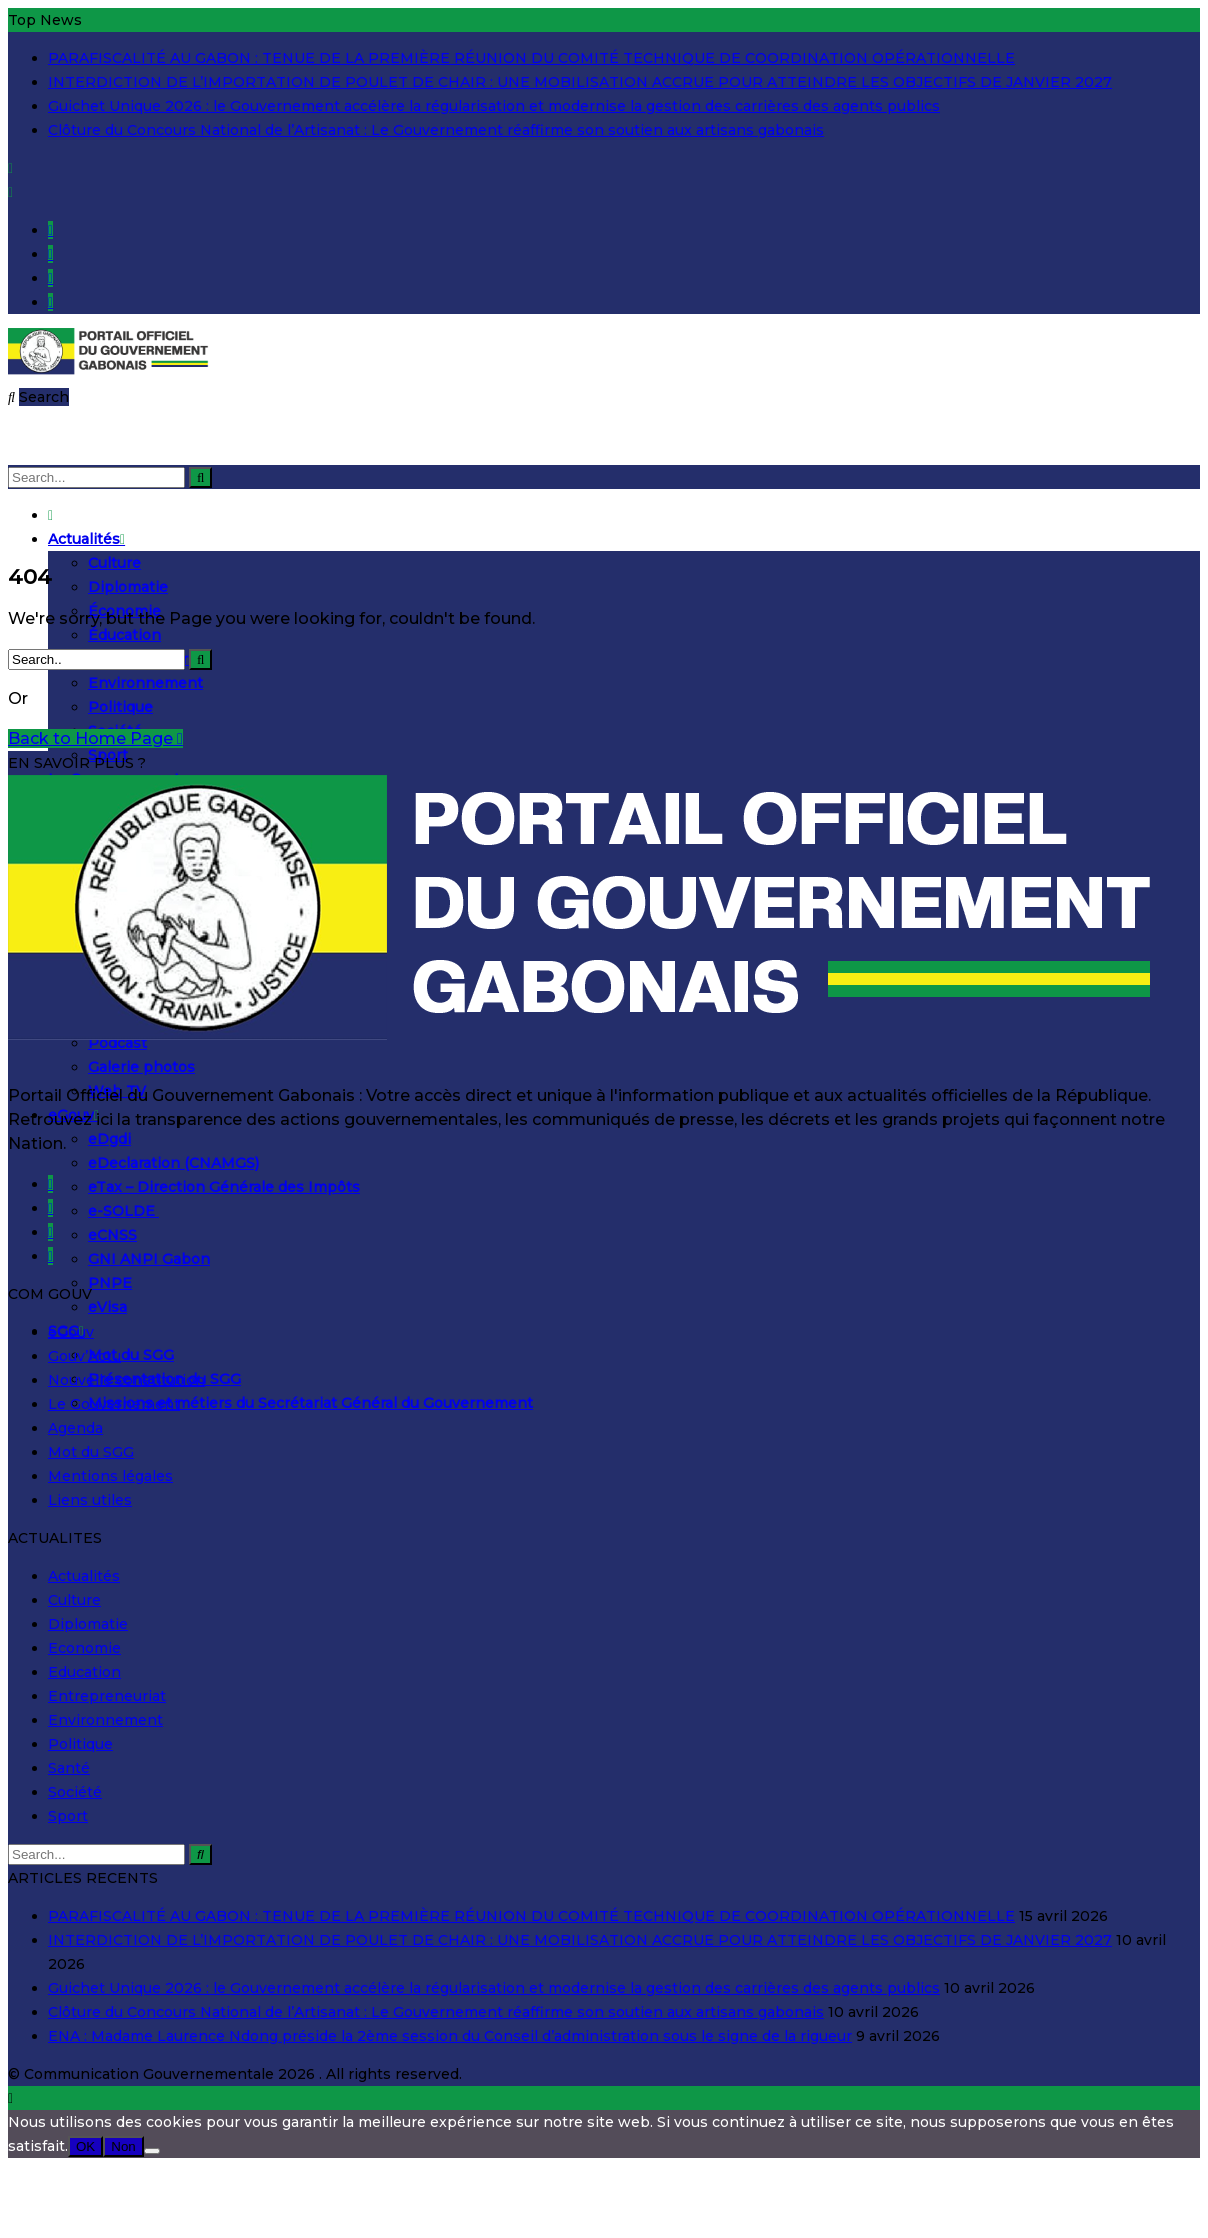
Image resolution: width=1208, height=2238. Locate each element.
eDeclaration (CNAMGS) (173, 1163)
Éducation (124, 635)
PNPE (110, 1283)
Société (75, 1792)
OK (85, 2146)
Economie (84, 1648)
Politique (120, 707)
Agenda (75, 1428)
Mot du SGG (131, 1355)
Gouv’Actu (84, 1356)
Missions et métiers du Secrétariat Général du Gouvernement (310, 1403)
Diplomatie (128, 587)
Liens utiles (90, 1500)
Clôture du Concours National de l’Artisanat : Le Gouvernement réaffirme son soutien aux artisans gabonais (436, 130)
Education (84, 1672)
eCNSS (112, 1235)
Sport (68, 1816)
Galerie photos (141, 1067)
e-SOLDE (123, 1211)
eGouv (71, 1332)
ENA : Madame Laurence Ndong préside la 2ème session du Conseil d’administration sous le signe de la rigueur (450, 2036)
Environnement (145, 683)
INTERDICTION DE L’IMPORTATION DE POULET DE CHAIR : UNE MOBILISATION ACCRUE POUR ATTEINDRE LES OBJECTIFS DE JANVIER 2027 (580, 82)
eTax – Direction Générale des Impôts (224, 1187)
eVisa (107, 1307)
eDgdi (109, 1139)
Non (123, 2146)
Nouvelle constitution (126, 1380)
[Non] (152, 2151)
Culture (114, 563)
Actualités (86, 539)
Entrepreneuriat (107, 1696)
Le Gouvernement (114, 1404)
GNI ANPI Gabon (149, 1259)
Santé (69, 1768)
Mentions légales (110, 1476)
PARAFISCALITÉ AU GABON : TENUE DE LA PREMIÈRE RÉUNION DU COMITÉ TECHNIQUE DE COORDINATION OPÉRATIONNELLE (531, 58)
